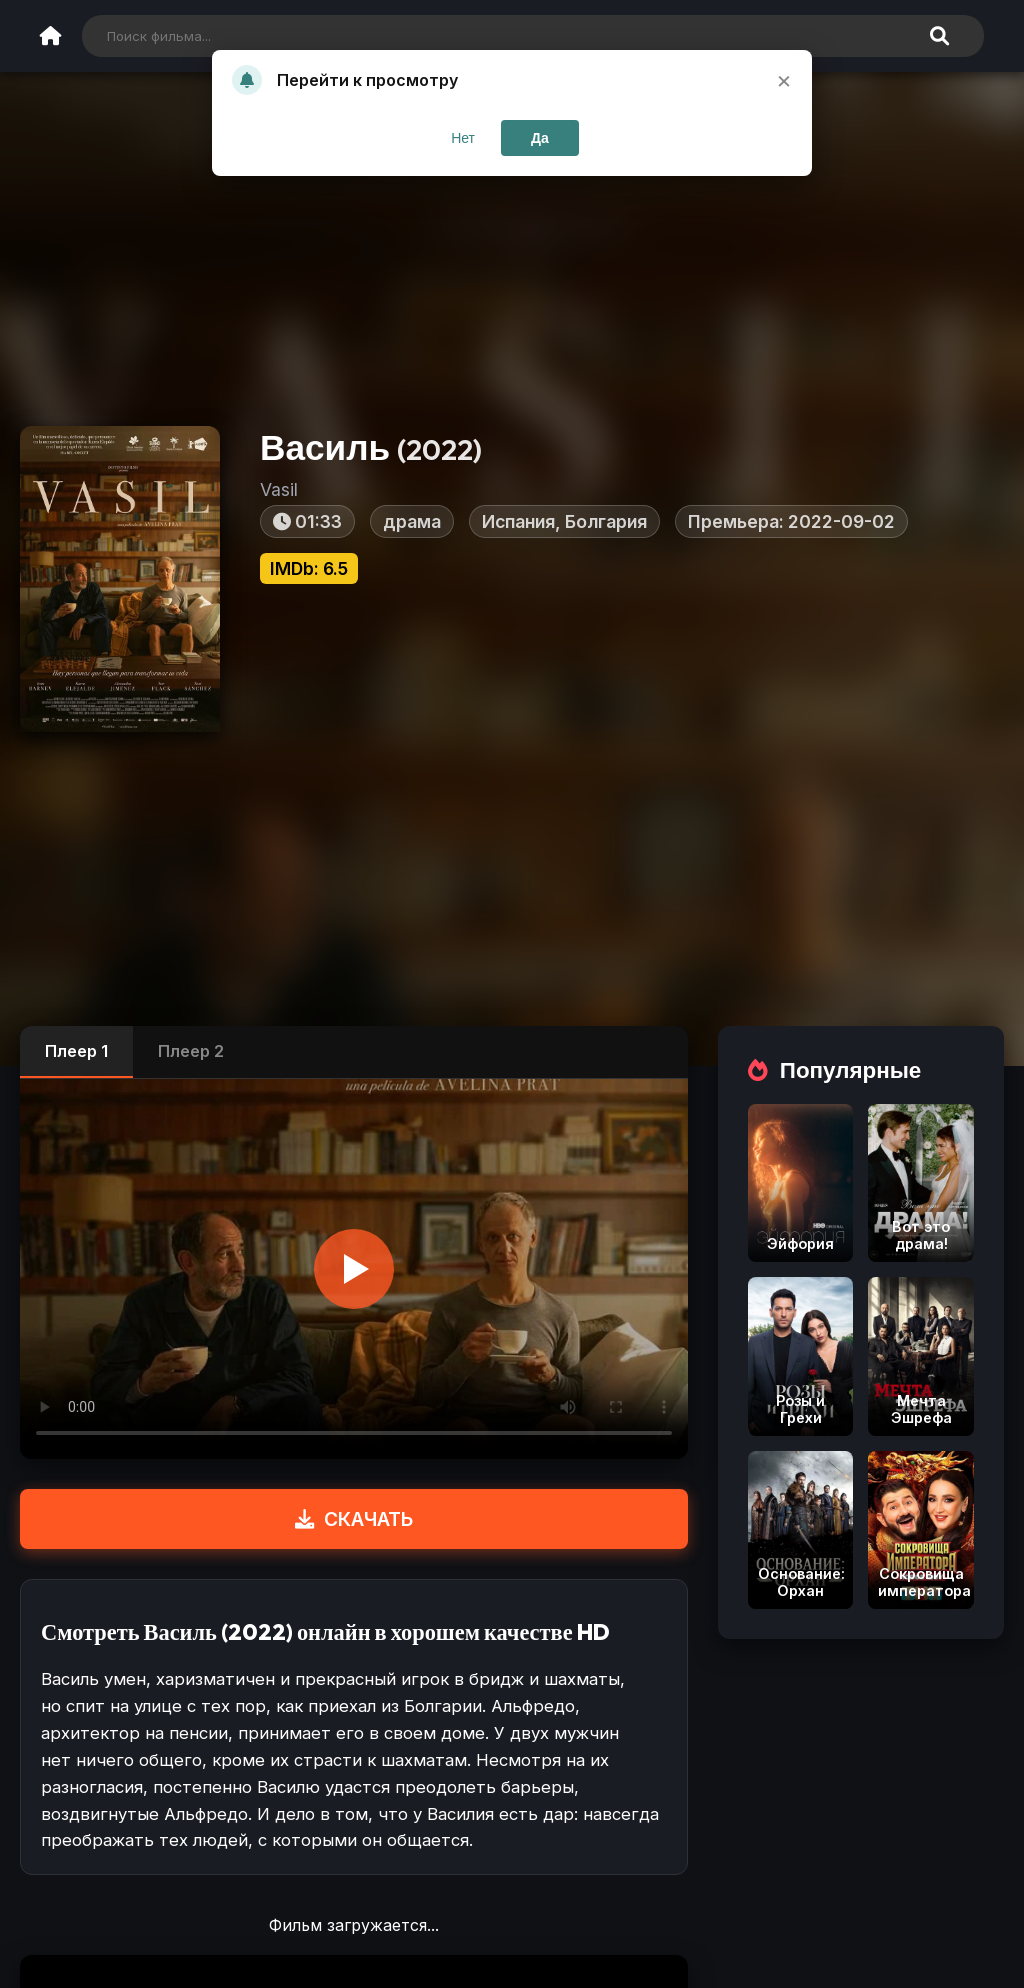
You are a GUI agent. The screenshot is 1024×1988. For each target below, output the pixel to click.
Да (540, 138)
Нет (463, 138)
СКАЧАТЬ (354, 1519)
